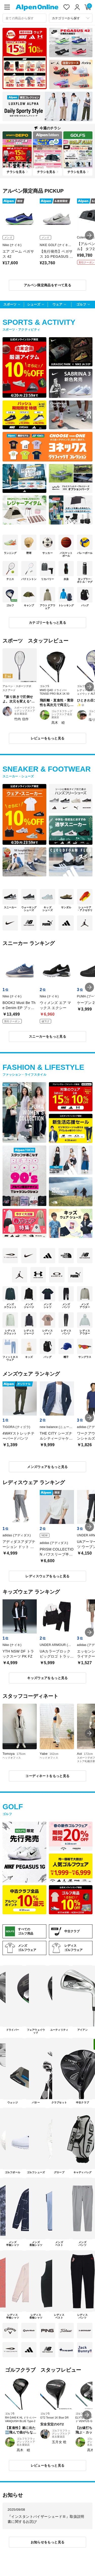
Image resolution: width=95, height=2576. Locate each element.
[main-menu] (7, 7)
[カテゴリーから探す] (71, 18)
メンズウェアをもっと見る (47, 1467)
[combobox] (24, 18)
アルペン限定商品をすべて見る (47, 285)
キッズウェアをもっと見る (47, 1678)
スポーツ (9, 304)
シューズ (33, 304)
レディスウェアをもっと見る (47, 1576)
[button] (89, 235)
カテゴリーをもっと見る (47, 623)
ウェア (57, 304)
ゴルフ (81, 304)
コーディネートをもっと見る (47, 1776)
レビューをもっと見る (48, 738)
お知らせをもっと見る (48, 2542)
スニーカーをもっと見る (47, 1036)
